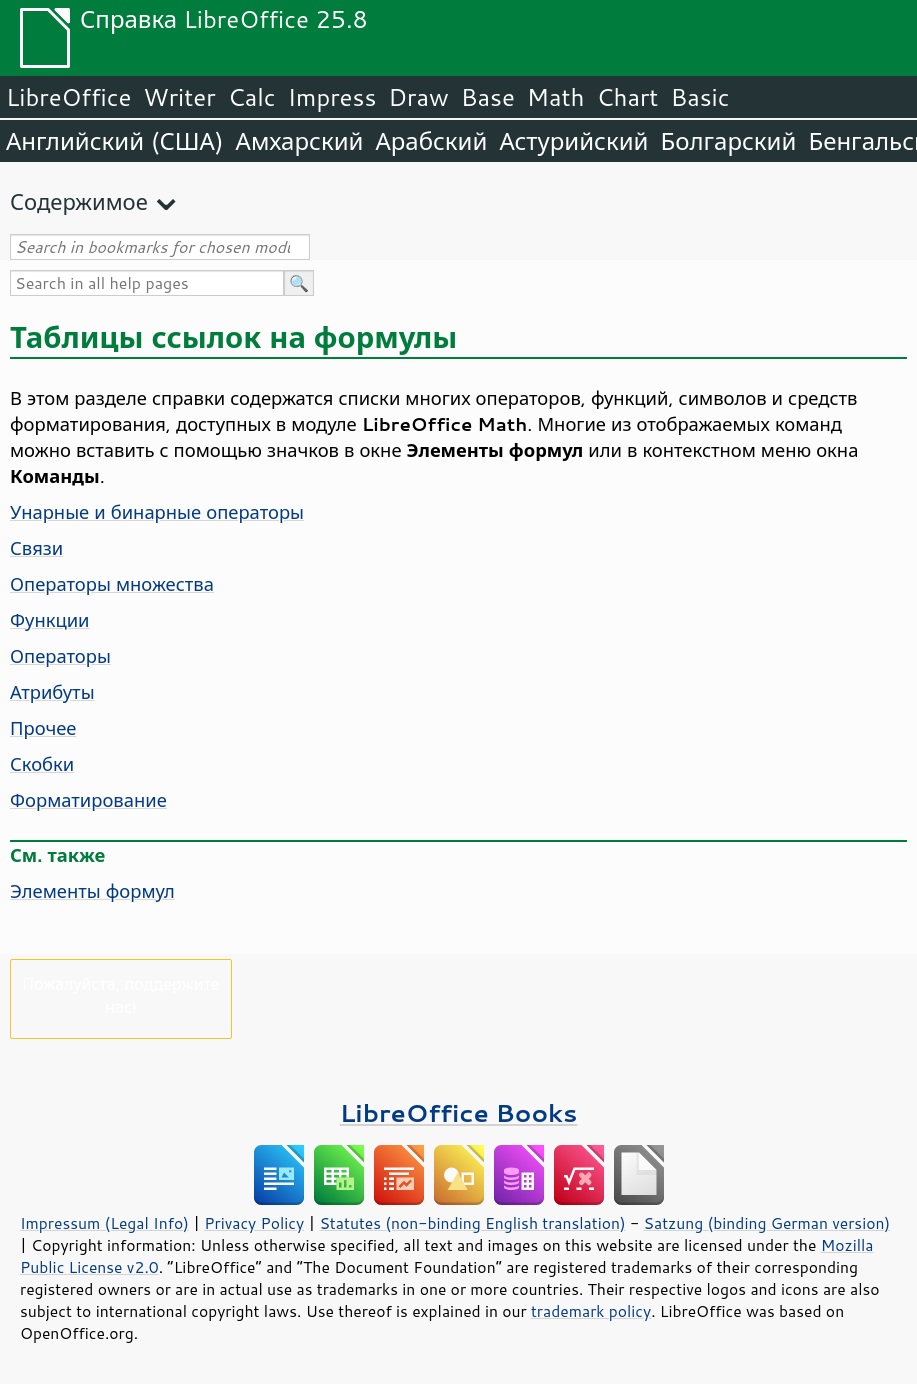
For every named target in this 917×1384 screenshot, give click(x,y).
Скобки (42, 764)
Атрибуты (52, 692)
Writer (179, 97)
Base (488, 97)
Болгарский (729, 141)
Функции (50, 620)
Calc (252, 97)
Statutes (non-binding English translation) (472, 1223)
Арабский (431, 141)
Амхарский (300, 141)
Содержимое (79, 201)
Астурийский (573, 141)
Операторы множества (112, 584)
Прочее (43, 728)
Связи (36, 548)
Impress (332, 97)
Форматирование (88, 800)
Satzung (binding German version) (767, 1223)
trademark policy (591, 1311)
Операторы (60, 656)
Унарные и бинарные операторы (157, 512)
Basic (699, 97)
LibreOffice (68, 97)
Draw (418, 97)
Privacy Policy (254, 1223)
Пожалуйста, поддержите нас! (120, 995)
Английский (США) (115, 141)
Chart (627, 97)
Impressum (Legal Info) (104, 1223)
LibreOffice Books (459, 1112)
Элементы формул (92, 891)
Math (556, 97)
